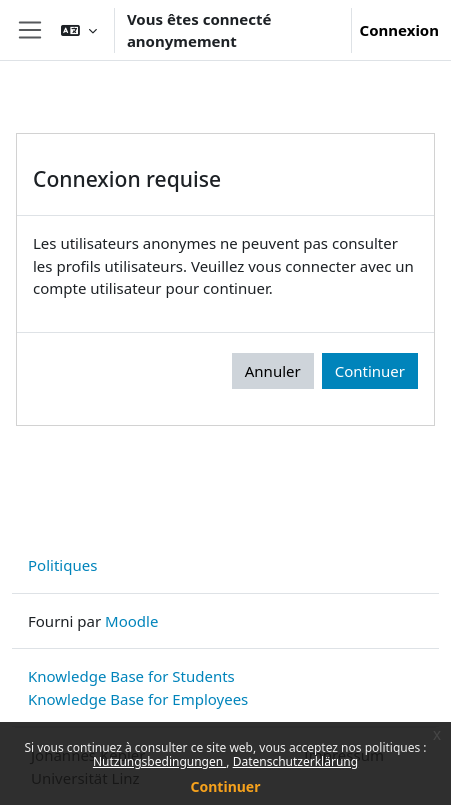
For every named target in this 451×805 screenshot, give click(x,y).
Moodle (131, 621)
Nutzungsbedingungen (159, 761)
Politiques (62, 565)
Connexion (399, 30)
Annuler (273, 371)
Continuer (226, 786)
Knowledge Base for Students (131, 676)
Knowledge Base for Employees (138, 699)
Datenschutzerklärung (295, 761)
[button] (79, 30)
